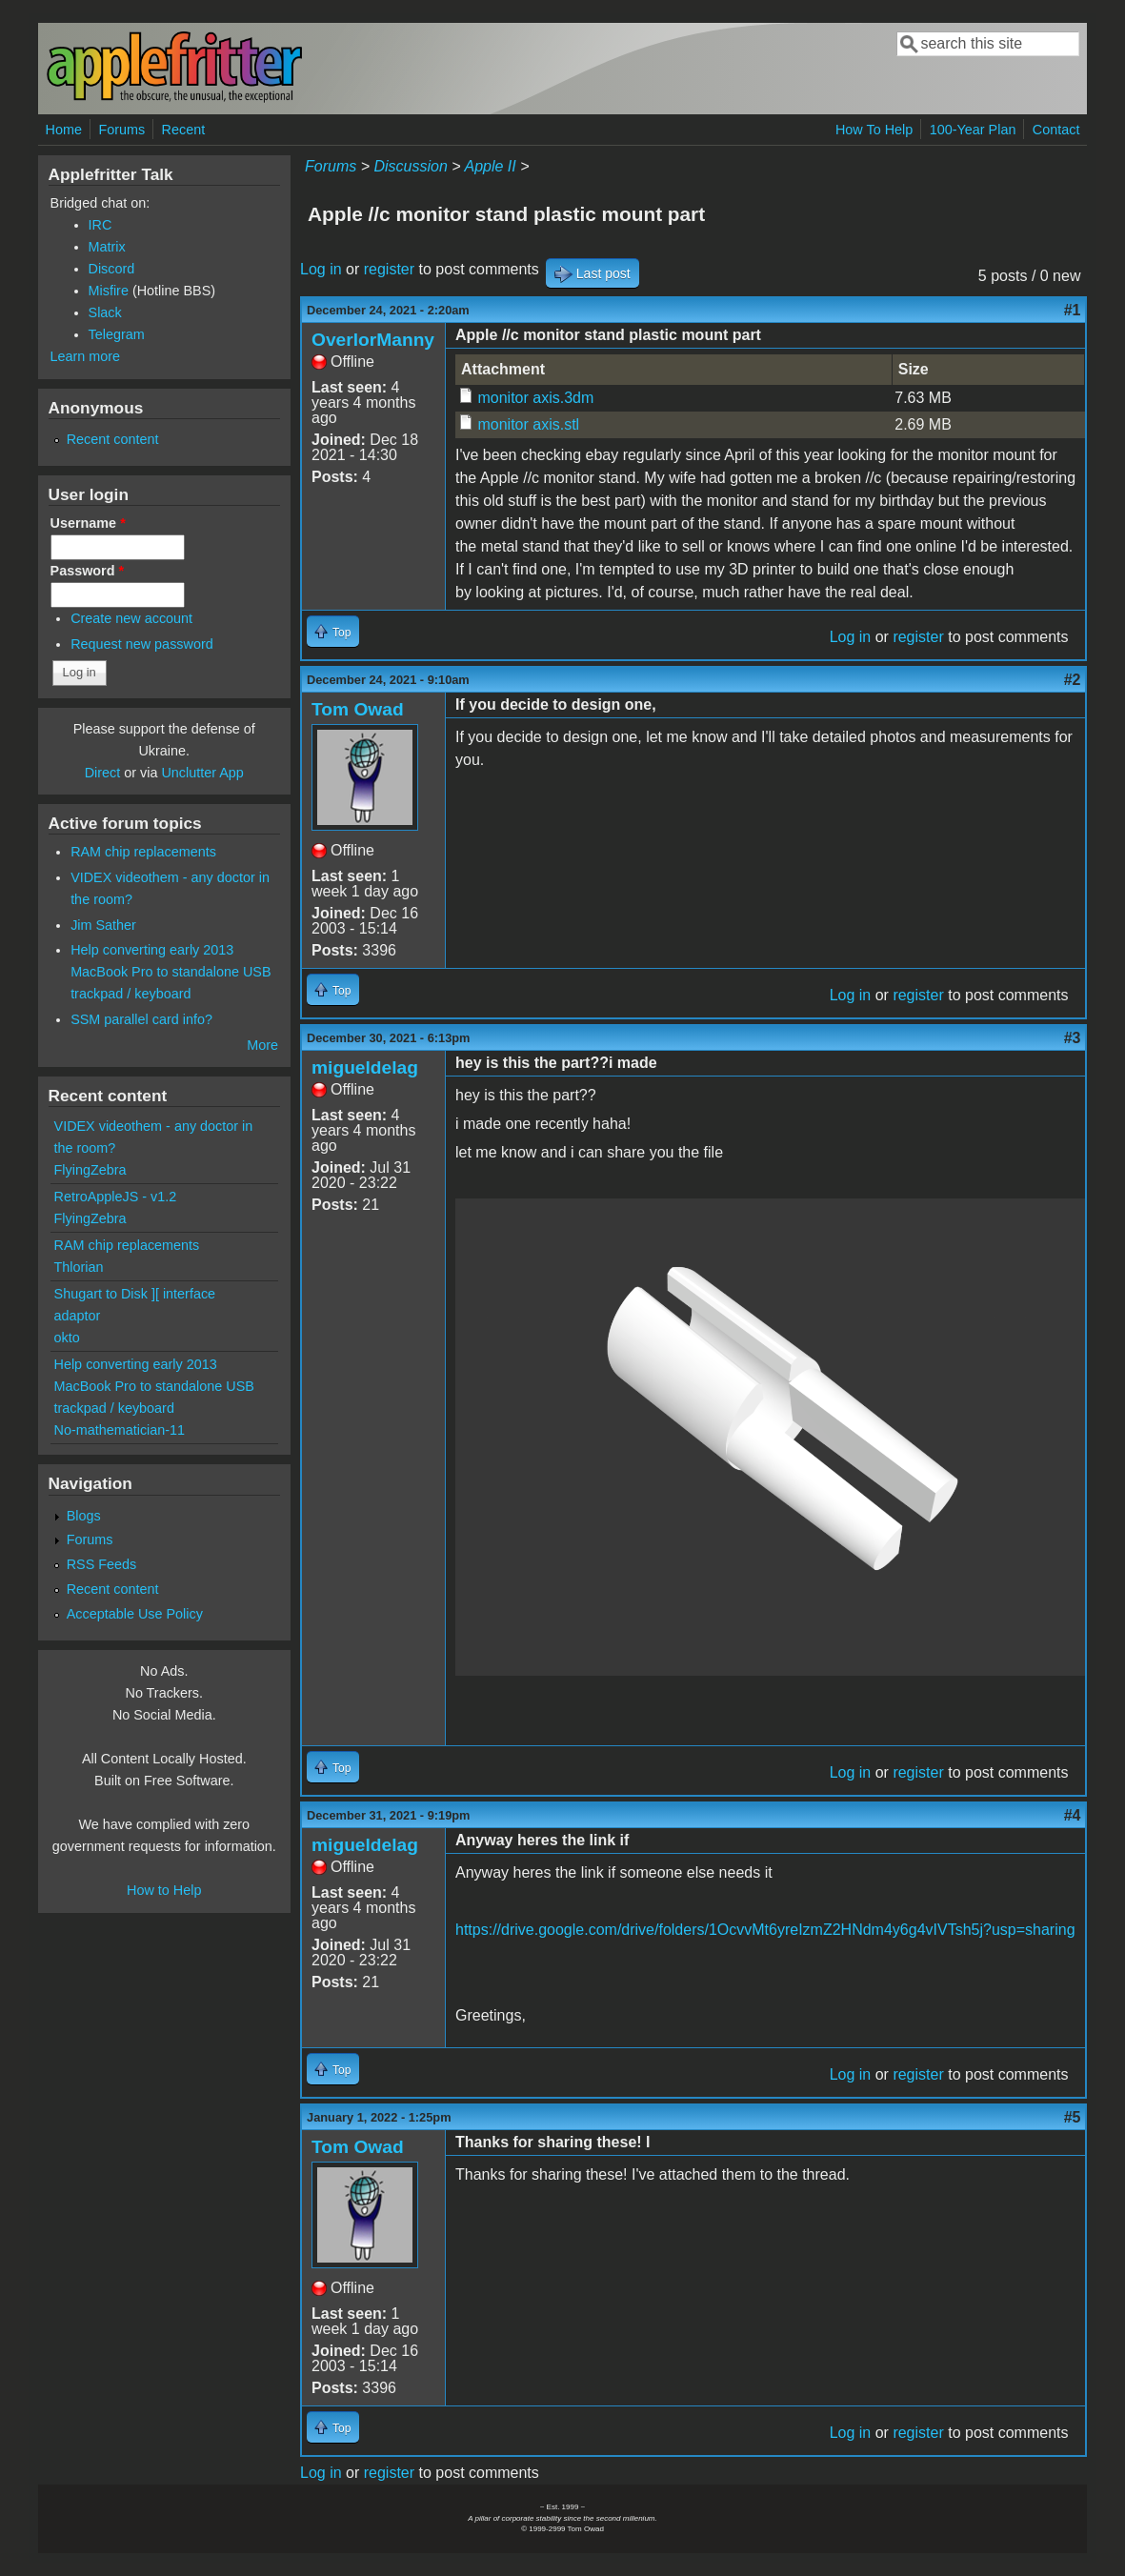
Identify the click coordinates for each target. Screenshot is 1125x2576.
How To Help (874, 129)
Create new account (131, 618)
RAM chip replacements (143, 851)
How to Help (164, 1890)
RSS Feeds (102, 1564)
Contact (1056, 129)
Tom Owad (357, 709)
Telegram (117, 334)
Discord (112, 268)
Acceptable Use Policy (135, 1613)
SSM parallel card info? (141, 1019)
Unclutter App (202, 772)
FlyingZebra (90, 1169)
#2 (1072, 680)
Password (87, 570)
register (389, 269)
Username (88, 523)
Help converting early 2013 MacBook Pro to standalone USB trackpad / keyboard (170, 971)
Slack (105, 312)
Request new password (141, 644)
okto (67, 1337)
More (262, 1045)
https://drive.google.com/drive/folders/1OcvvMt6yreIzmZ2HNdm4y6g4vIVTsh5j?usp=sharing (765, 1930)
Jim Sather (103, 925)
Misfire (109, 290)
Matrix (107, 246)
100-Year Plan (973, 129)
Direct (103, 772)
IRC (100, 224)
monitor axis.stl (528, 424)
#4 (1072, 1815)
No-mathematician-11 (120, 1430)
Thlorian (79, 1267)
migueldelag (364, 1067)
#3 (1072, 1038)
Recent (184, 129)
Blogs (84, 1515)
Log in (321, 269)
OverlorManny (372, 340)
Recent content (113, 439)
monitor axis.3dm (535, 398)
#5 (1072, 2117)
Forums (121, 129)
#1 (1072, 310)
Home (64, 129)
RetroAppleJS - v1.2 (115, 1196)
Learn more (85, 356)
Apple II (489, 166)
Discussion (410, 166)
